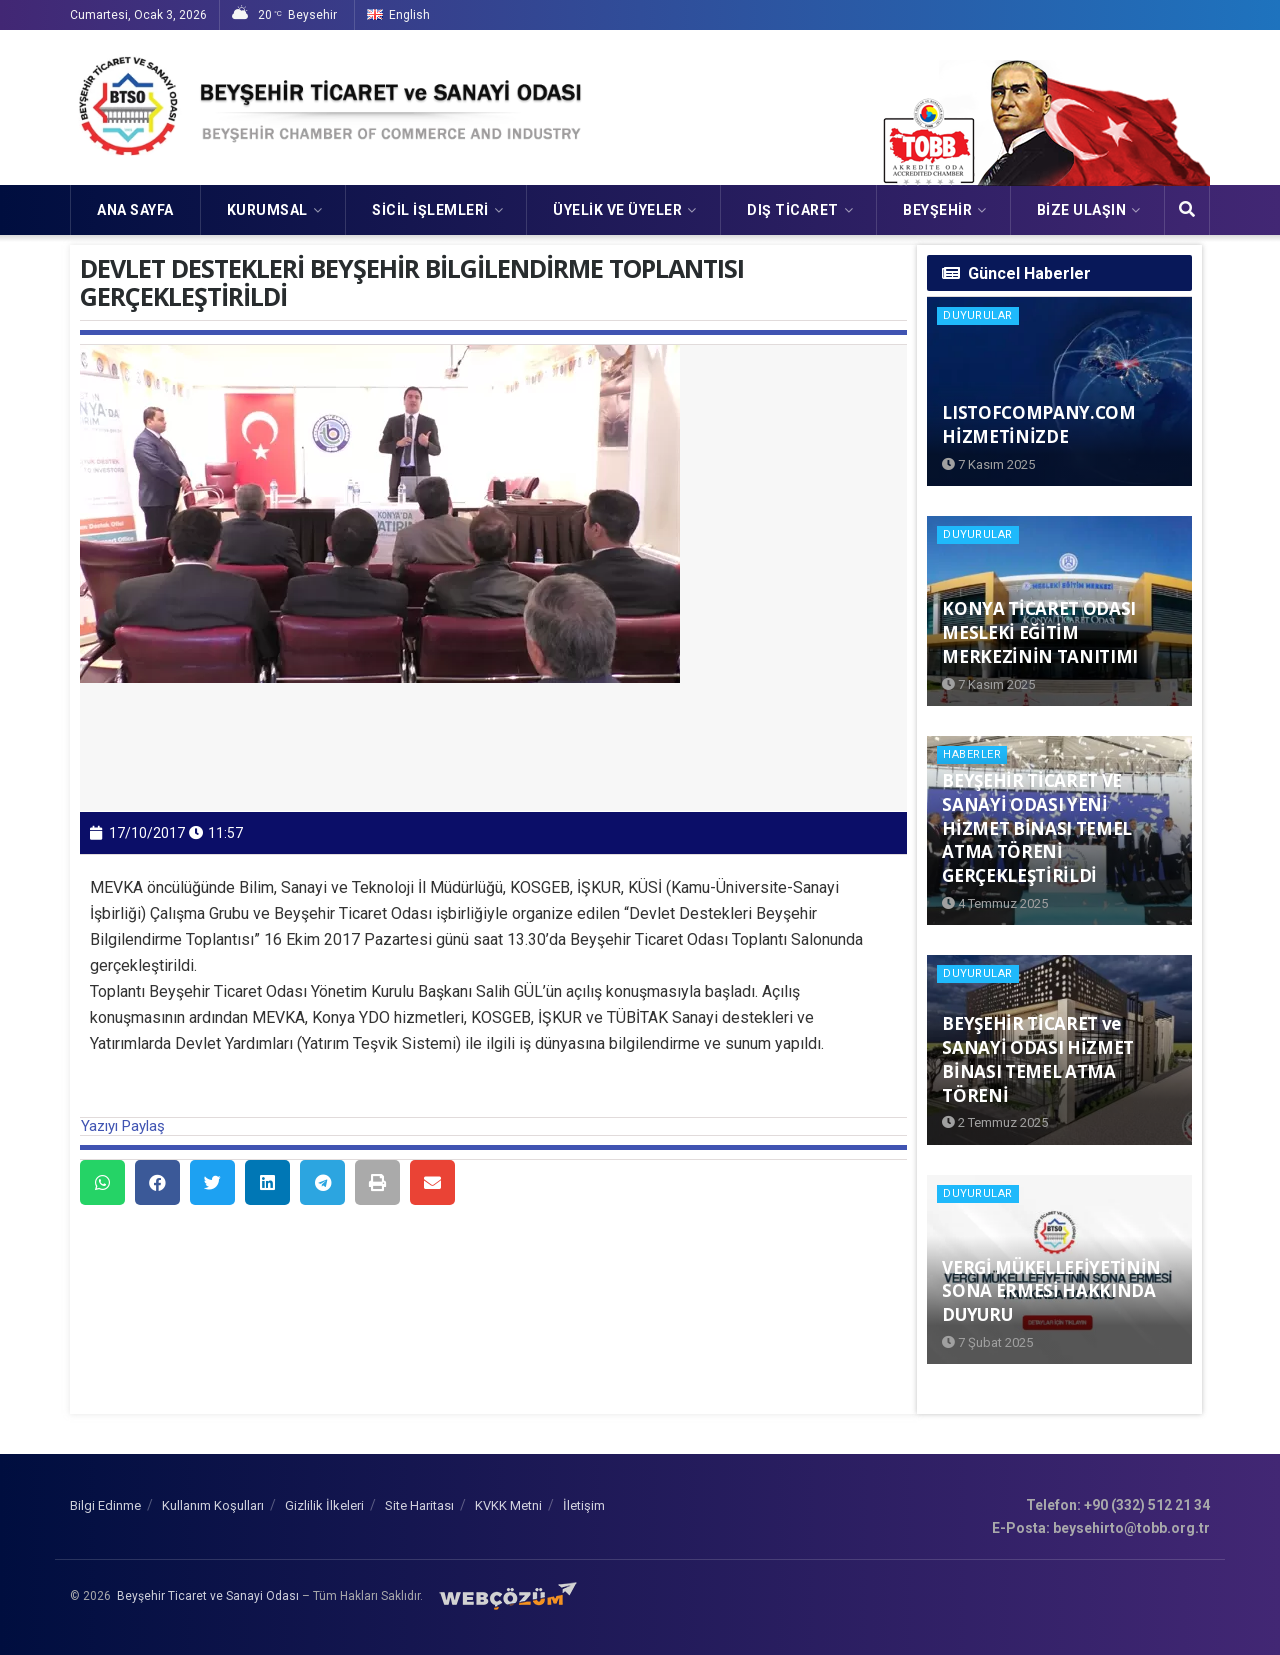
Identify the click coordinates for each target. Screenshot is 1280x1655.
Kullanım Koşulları (213, 1505)
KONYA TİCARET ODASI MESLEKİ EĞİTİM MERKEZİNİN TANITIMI (1040, 632)
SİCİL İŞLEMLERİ (430, 210)
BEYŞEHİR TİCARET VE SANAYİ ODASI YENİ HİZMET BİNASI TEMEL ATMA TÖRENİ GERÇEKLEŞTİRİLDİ (1037, 828)
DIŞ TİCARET (793, 210)
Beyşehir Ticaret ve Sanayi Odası (208, 1596)
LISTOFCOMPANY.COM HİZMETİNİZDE (1038, 424)
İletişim (584, 1505)
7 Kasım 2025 (988, 464)
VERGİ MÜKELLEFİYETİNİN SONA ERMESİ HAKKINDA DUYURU (1051, 1291)
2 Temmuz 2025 (995, 1122)
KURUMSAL (267, 210)
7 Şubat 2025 (987, 1342)
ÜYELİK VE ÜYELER (617, 210)
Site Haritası (419, 1505)
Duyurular (978, 315)
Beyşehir (937, 210)
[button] (102, 1182)
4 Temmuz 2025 (995, 903)
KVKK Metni (508, 1505)
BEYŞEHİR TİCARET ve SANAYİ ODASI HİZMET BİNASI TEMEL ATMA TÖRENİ (1038, 1059)
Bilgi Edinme (105, 1505)
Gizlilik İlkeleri (324, 1505)
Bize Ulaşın (1082, 210)
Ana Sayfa (135, 210)
